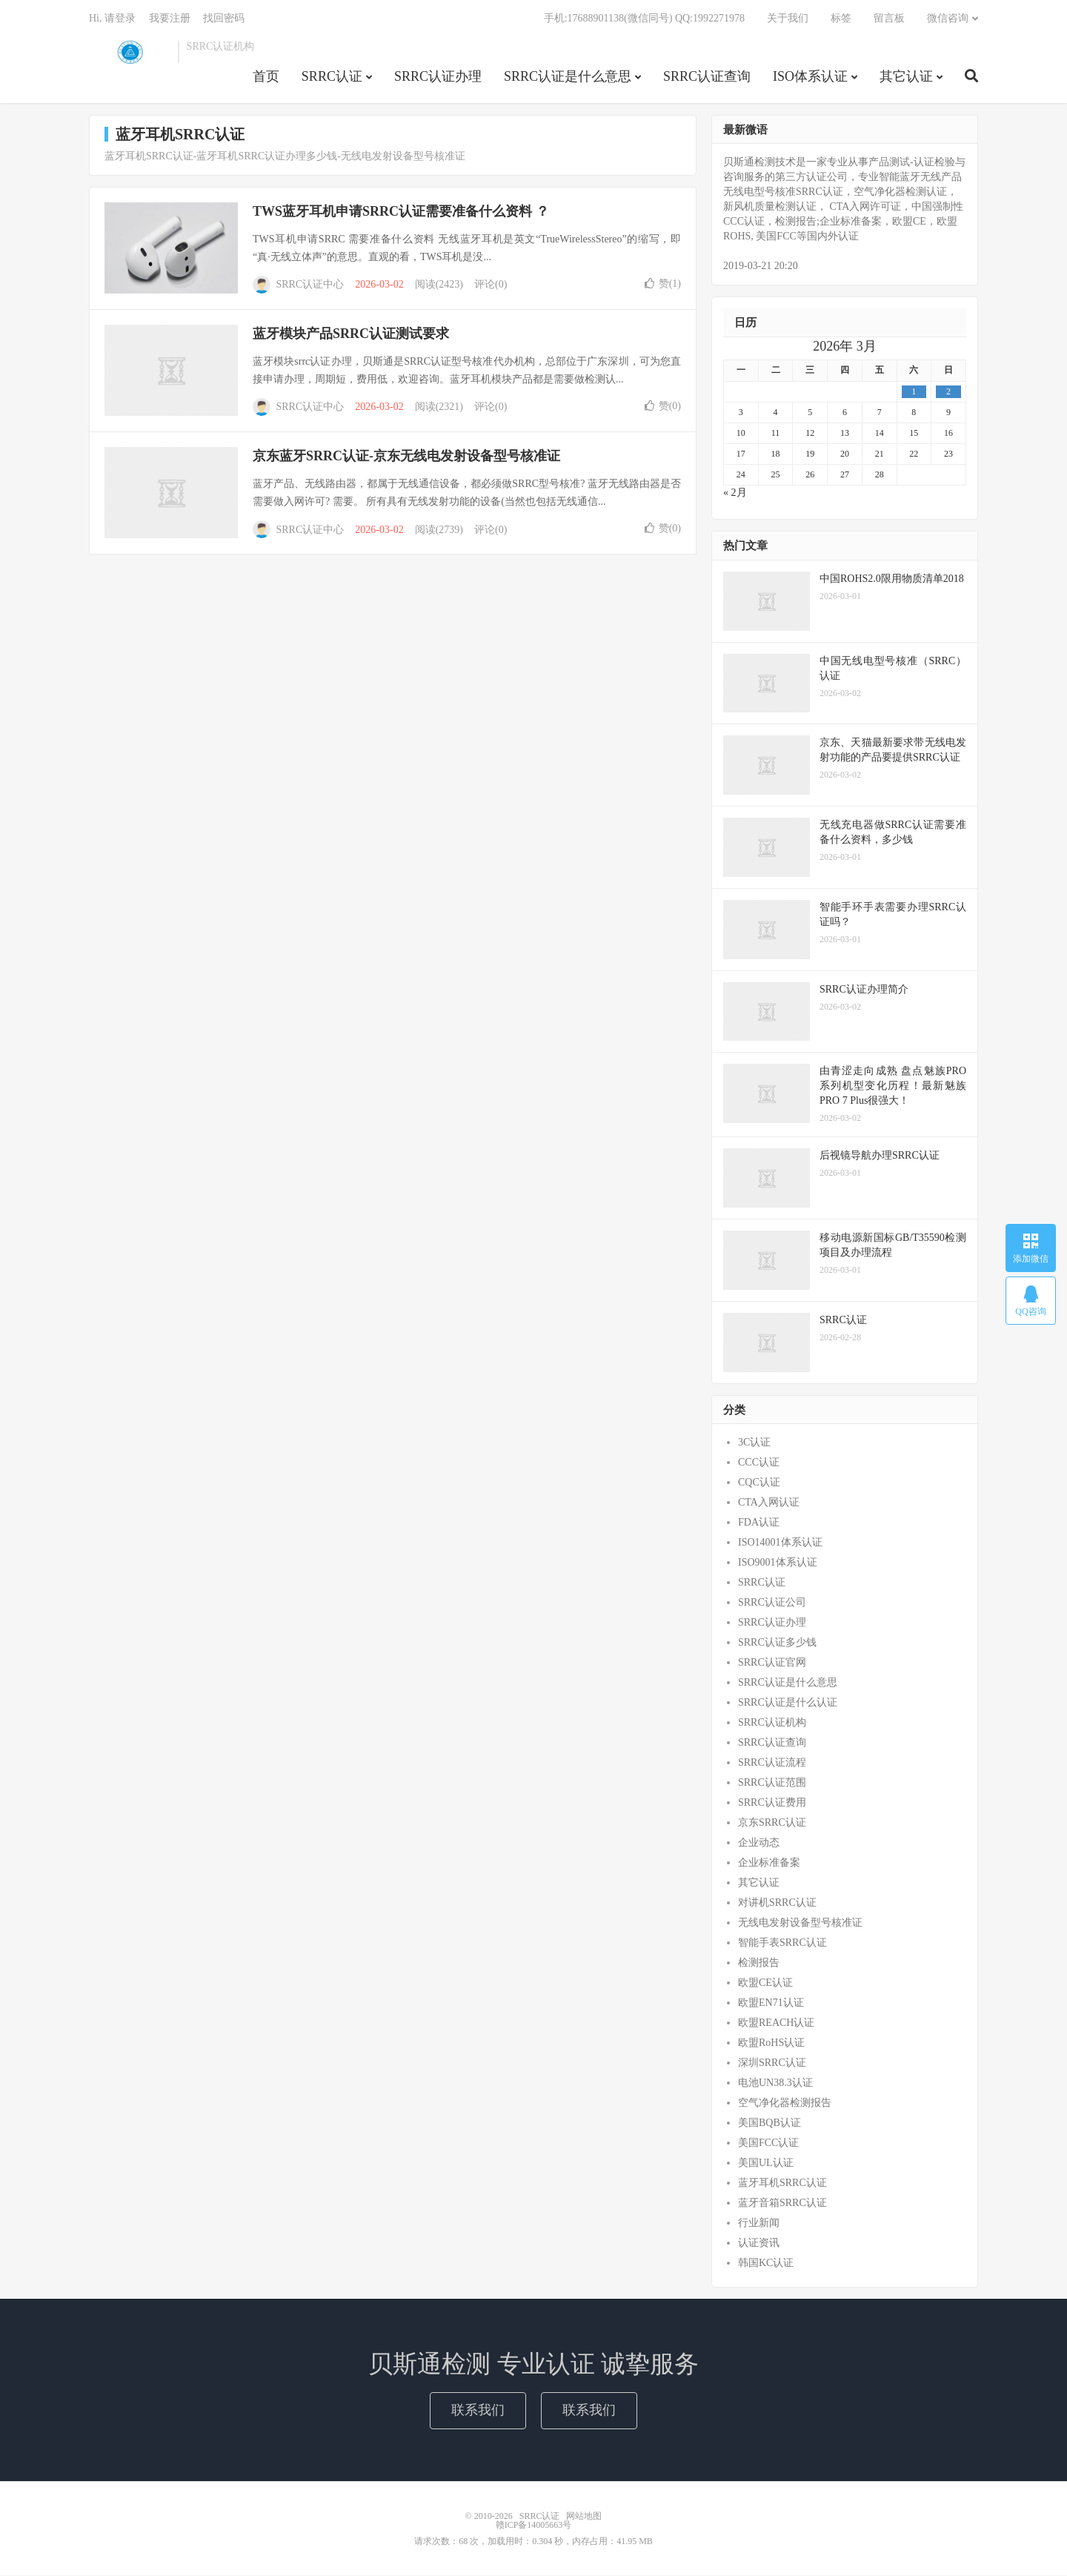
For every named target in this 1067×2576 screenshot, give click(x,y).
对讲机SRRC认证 (777, 1903)
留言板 (889, 18)
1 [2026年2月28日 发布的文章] (913, 392)
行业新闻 (759, 2223)
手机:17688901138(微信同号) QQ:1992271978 (644, 18)
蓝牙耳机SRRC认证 (782, 2183)
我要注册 (169, 18)
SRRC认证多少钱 (777, 1643)
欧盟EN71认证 (771, 2003)
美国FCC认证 (768, 2143)
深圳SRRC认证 (772, 2063)
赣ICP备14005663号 (534, 2525)
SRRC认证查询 (707, 77)
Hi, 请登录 (112, 18)
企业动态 (759, 1843)
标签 (841, 18)
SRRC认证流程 (772, 1763)
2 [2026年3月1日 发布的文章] (948, 392)
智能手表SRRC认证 (782, 1943)
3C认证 (754, 1442)
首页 (266, 77)
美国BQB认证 (769, 2123)
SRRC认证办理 (438, 77)
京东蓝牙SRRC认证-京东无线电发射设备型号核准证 (406, 456)
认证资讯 (759, 2243)
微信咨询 (947, 18)
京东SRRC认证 (772, 1823)
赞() (663, 284)
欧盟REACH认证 (776, 2023)
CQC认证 (759, 1483)
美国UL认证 (766, 2163)
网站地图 (584, 2517)
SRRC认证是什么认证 (787, 1703)
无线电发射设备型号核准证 (800, 1923)
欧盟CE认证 (765, 1983)
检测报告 (759, 1963)
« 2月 (735, 493)
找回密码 (224, 18)
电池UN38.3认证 (775, 2083)
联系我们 (478, 2410)
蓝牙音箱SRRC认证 (782, 2203)
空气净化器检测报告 (784, 2103)
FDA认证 (759, 1523)
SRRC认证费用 (772, 1803)
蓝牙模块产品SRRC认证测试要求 (351, 334)
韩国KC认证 (766, 2263)
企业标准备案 (769, 1863)
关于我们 (787, 18)
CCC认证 (759, 1463)
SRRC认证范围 (772, 1783)
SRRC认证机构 (772, 1723)
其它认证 (906, 77)
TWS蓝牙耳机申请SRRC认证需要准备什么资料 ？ (401, 212)
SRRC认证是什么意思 (567, 77)
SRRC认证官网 (772, 1663)
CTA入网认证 (769, 1503)
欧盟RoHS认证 (771, 2043)
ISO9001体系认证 (777, 1563)
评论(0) (490, 285)
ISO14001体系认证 (780, 1543)
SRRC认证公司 (772, 1603)
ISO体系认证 (810, 77)
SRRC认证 (129, 52)
